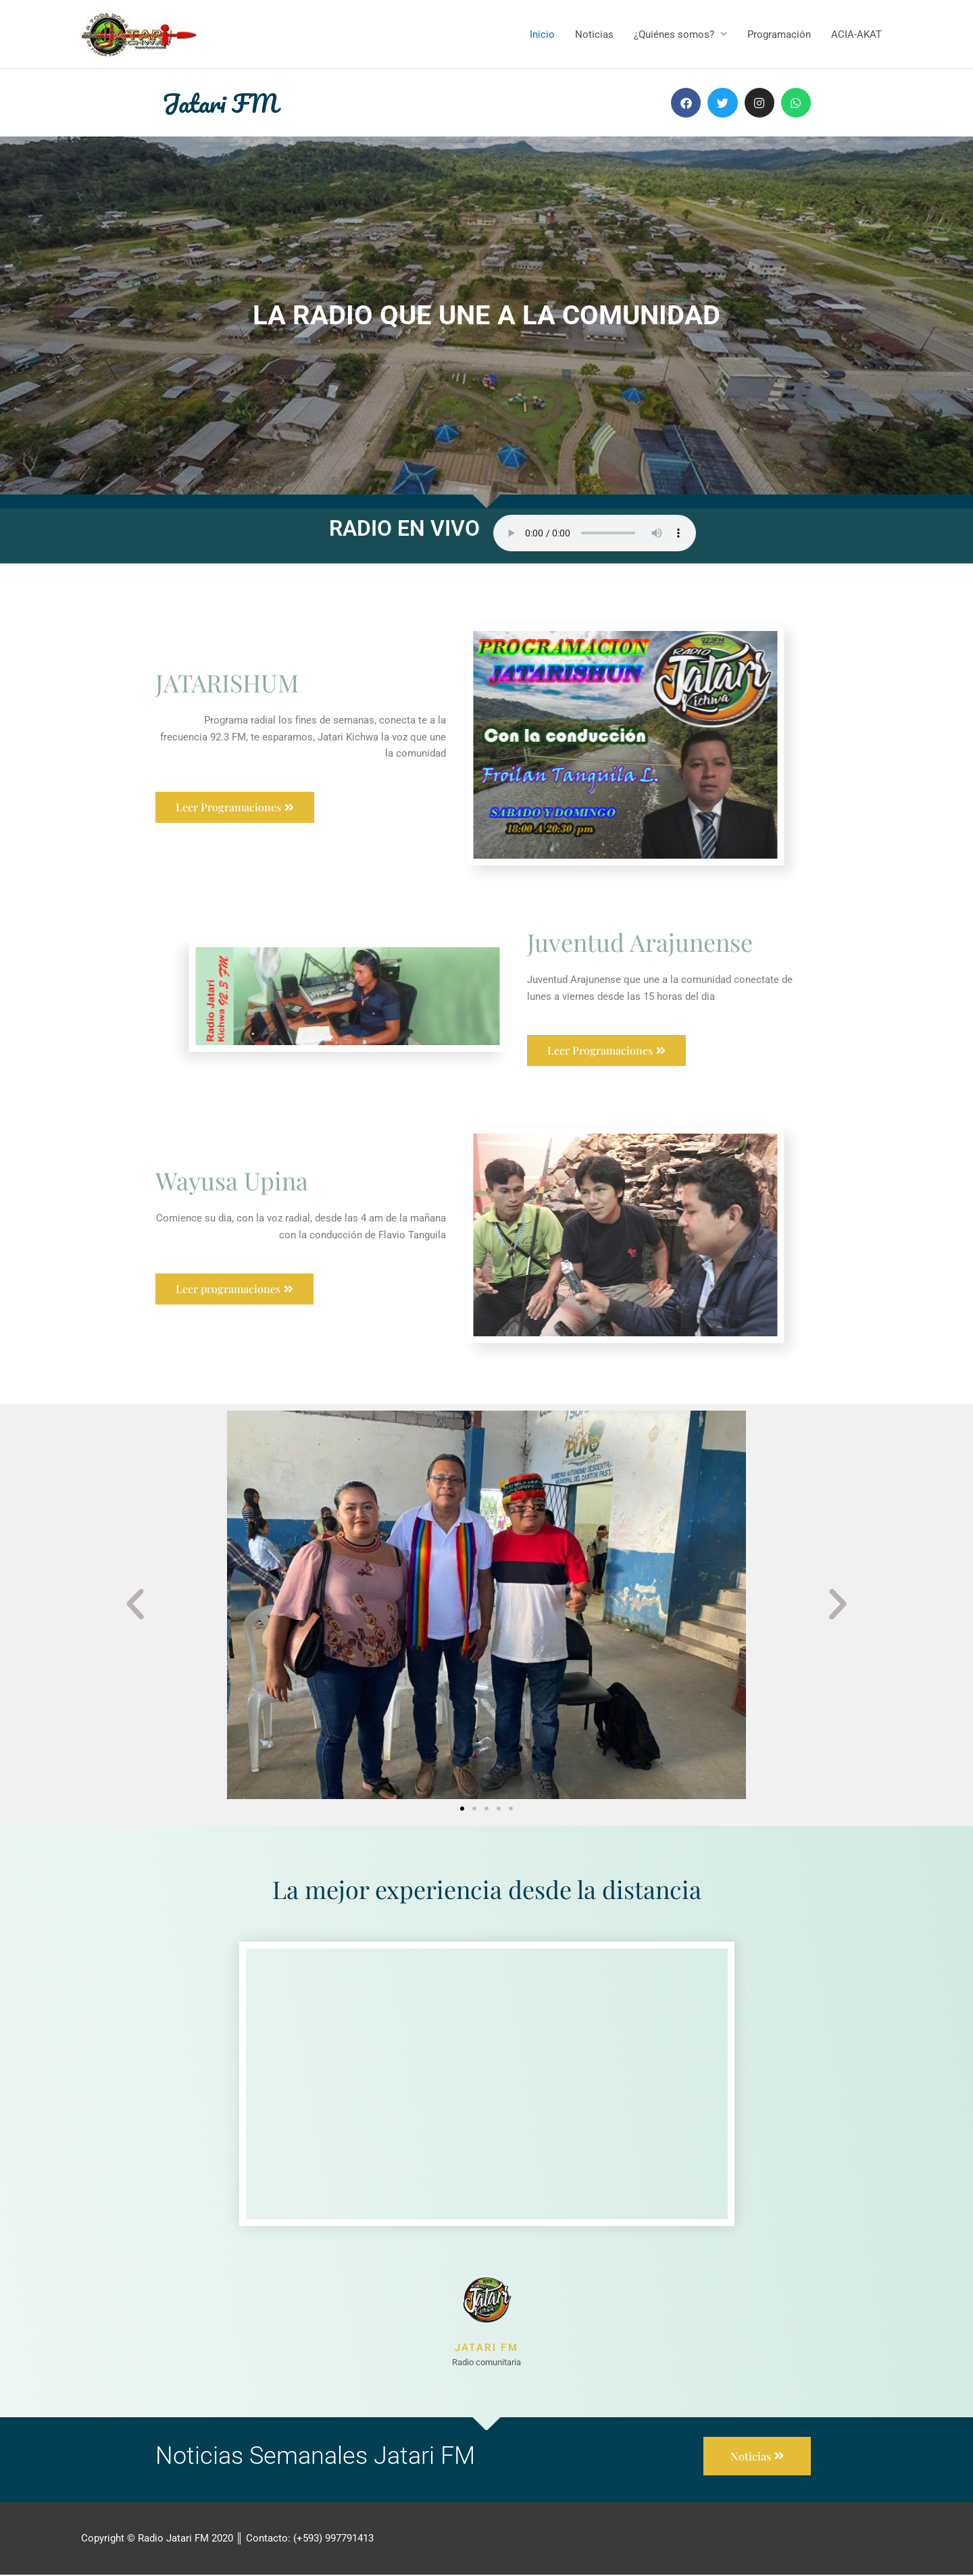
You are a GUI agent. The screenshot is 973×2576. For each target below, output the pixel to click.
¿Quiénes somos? (674, 34)
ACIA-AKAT (856, 34)
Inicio (542, 34)
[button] (135, 1604)
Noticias (594, 34)
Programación (779, 34)
